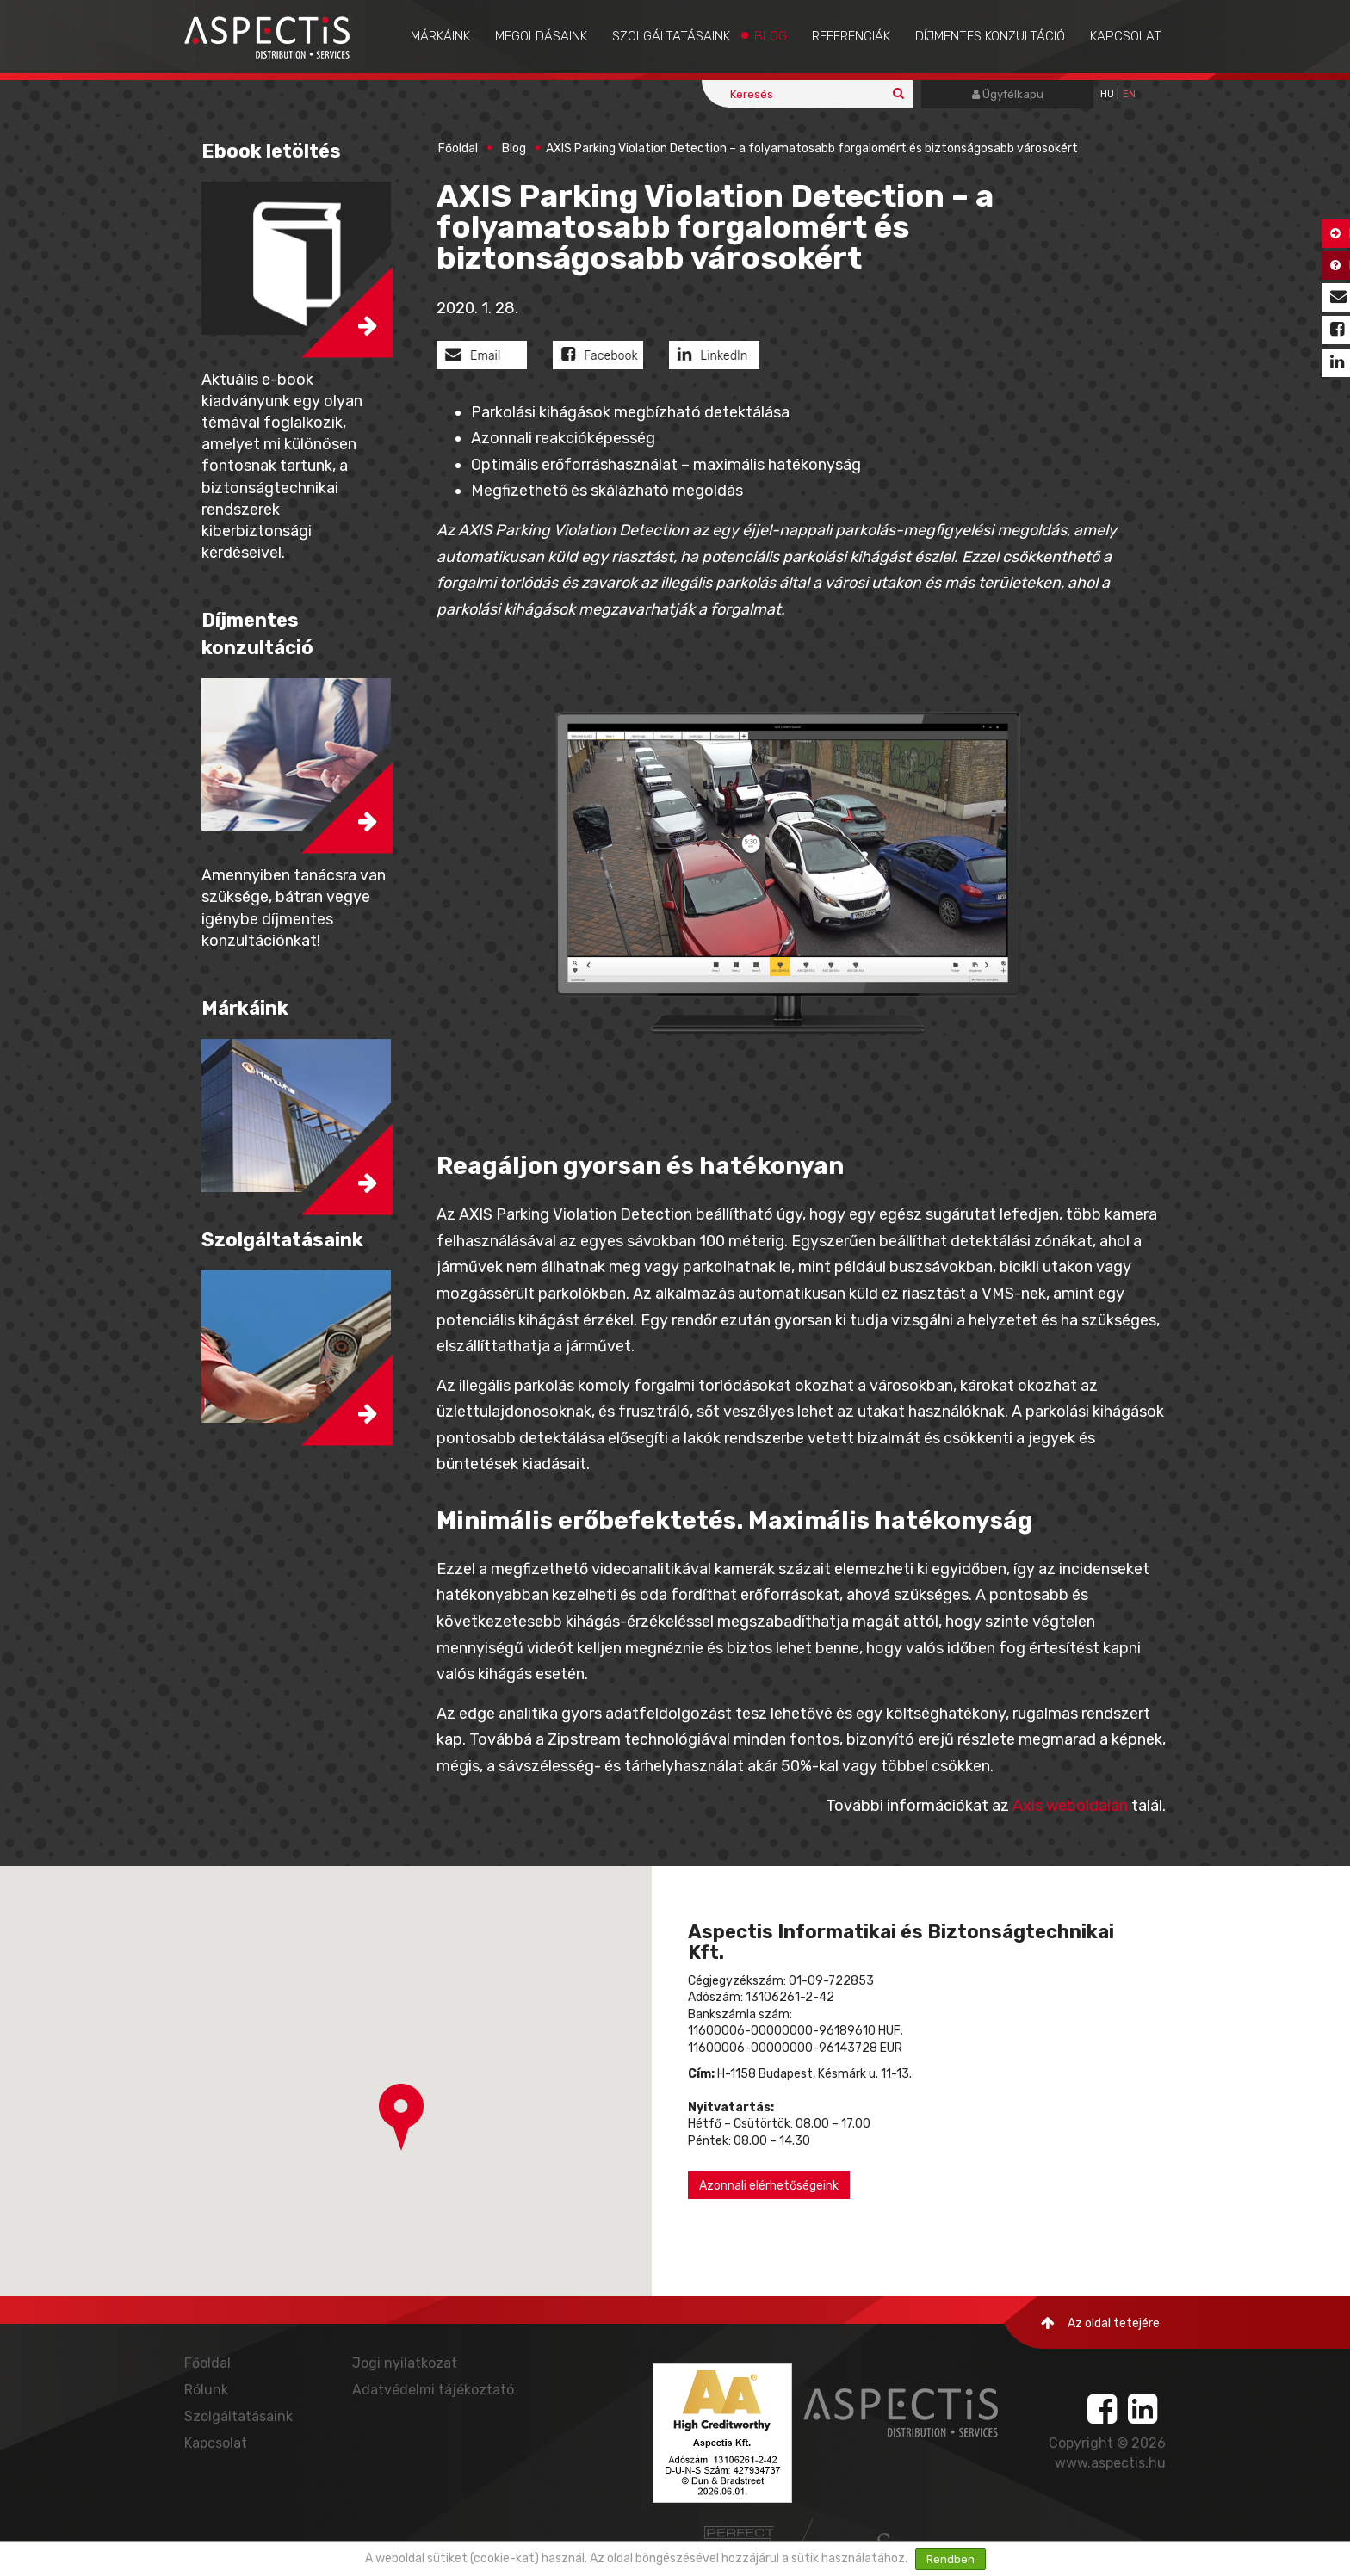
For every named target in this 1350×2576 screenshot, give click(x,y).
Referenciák (851, 36)
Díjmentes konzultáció (990, 36)
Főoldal (458, 148)
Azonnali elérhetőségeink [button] (769, 2185)
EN (1129, 94)
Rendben (950, 2559)
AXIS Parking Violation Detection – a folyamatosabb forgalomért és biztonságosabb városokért (812, 148)
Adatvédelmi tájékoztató (433, 2389)
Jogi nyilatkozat (404, 2363)
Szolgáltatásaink (671, 36)
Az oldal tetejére (1100, 2323)
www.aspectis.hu (1110, 2463)
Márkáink (440, 36)
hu (1107, 94)
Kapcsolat (1125, 36)
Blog (770, 36)
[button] (401, 2117)
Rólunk (206, 2389)
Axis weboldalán (1070, 1805)
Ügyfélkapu (1007, 94)
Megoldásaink (541, 36)
